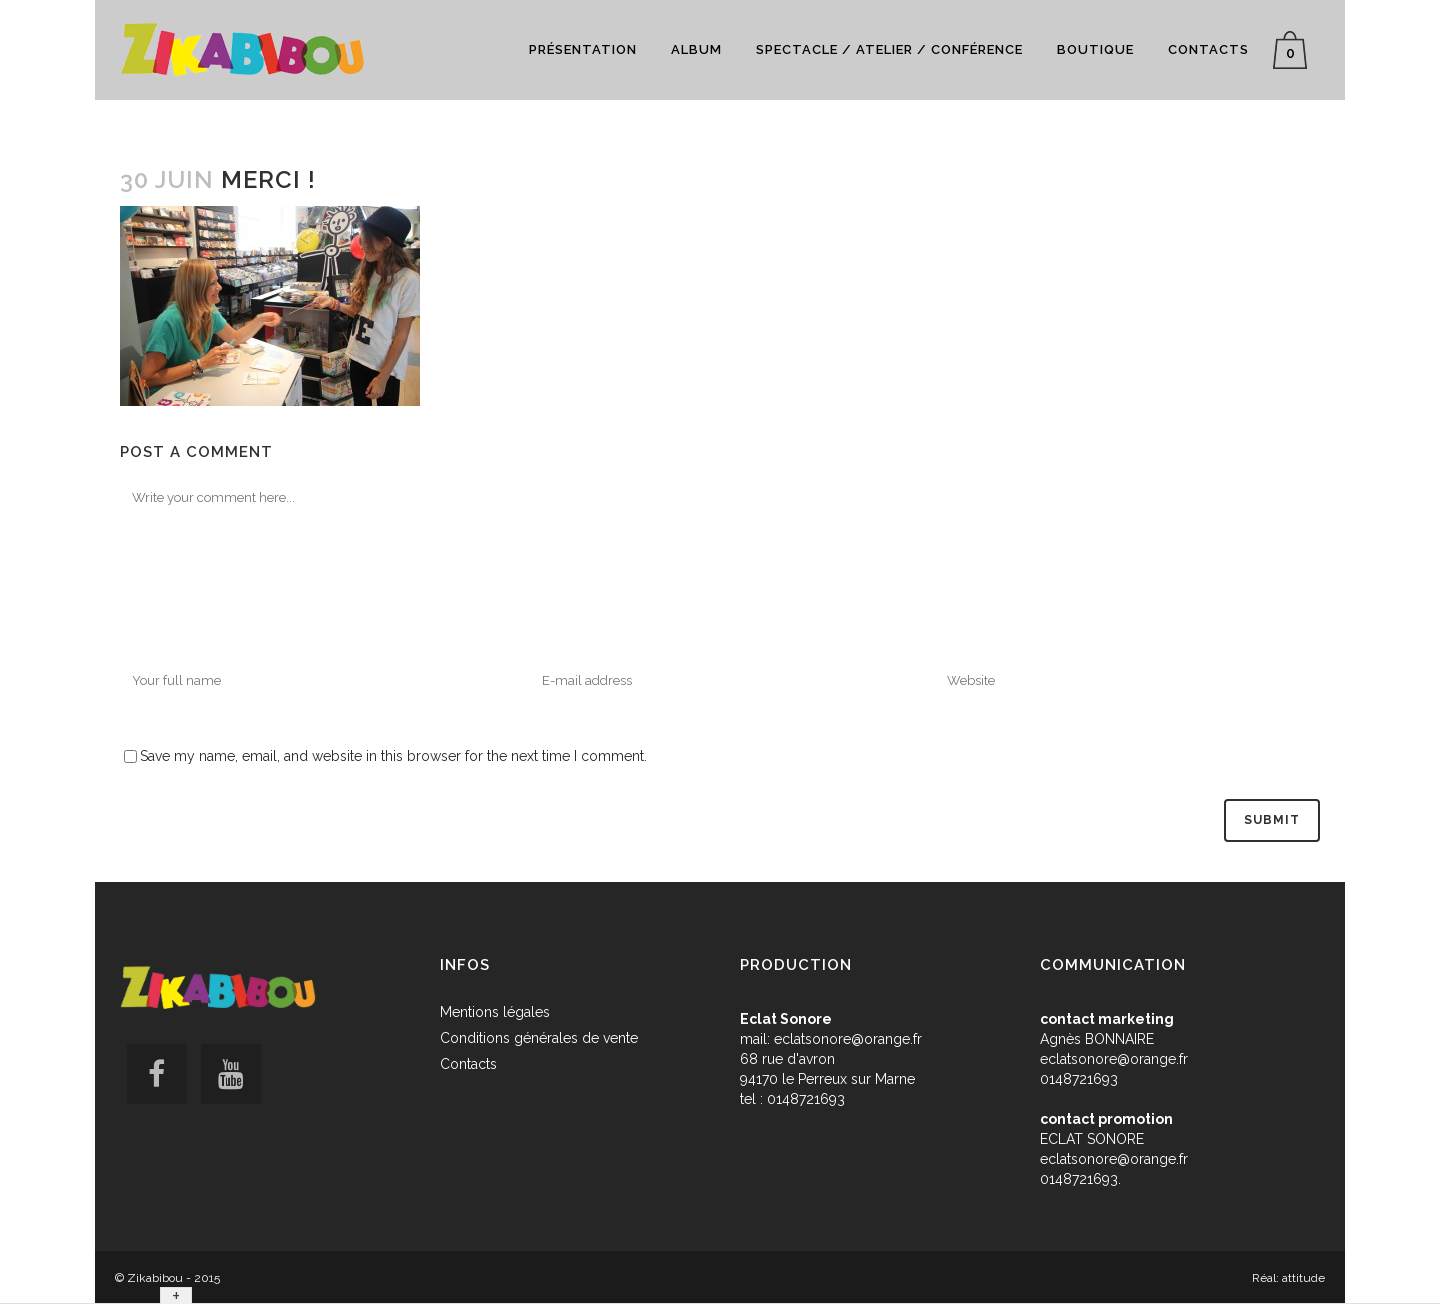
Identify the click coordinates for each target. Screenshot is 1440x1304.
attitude (1303, 1278)
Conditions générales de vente (539, 1038)
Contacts (468, 1064)
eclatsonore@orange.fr (848, 1039)
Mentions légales (495, 1012)
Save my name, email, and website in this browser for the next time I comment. (393, 756)
